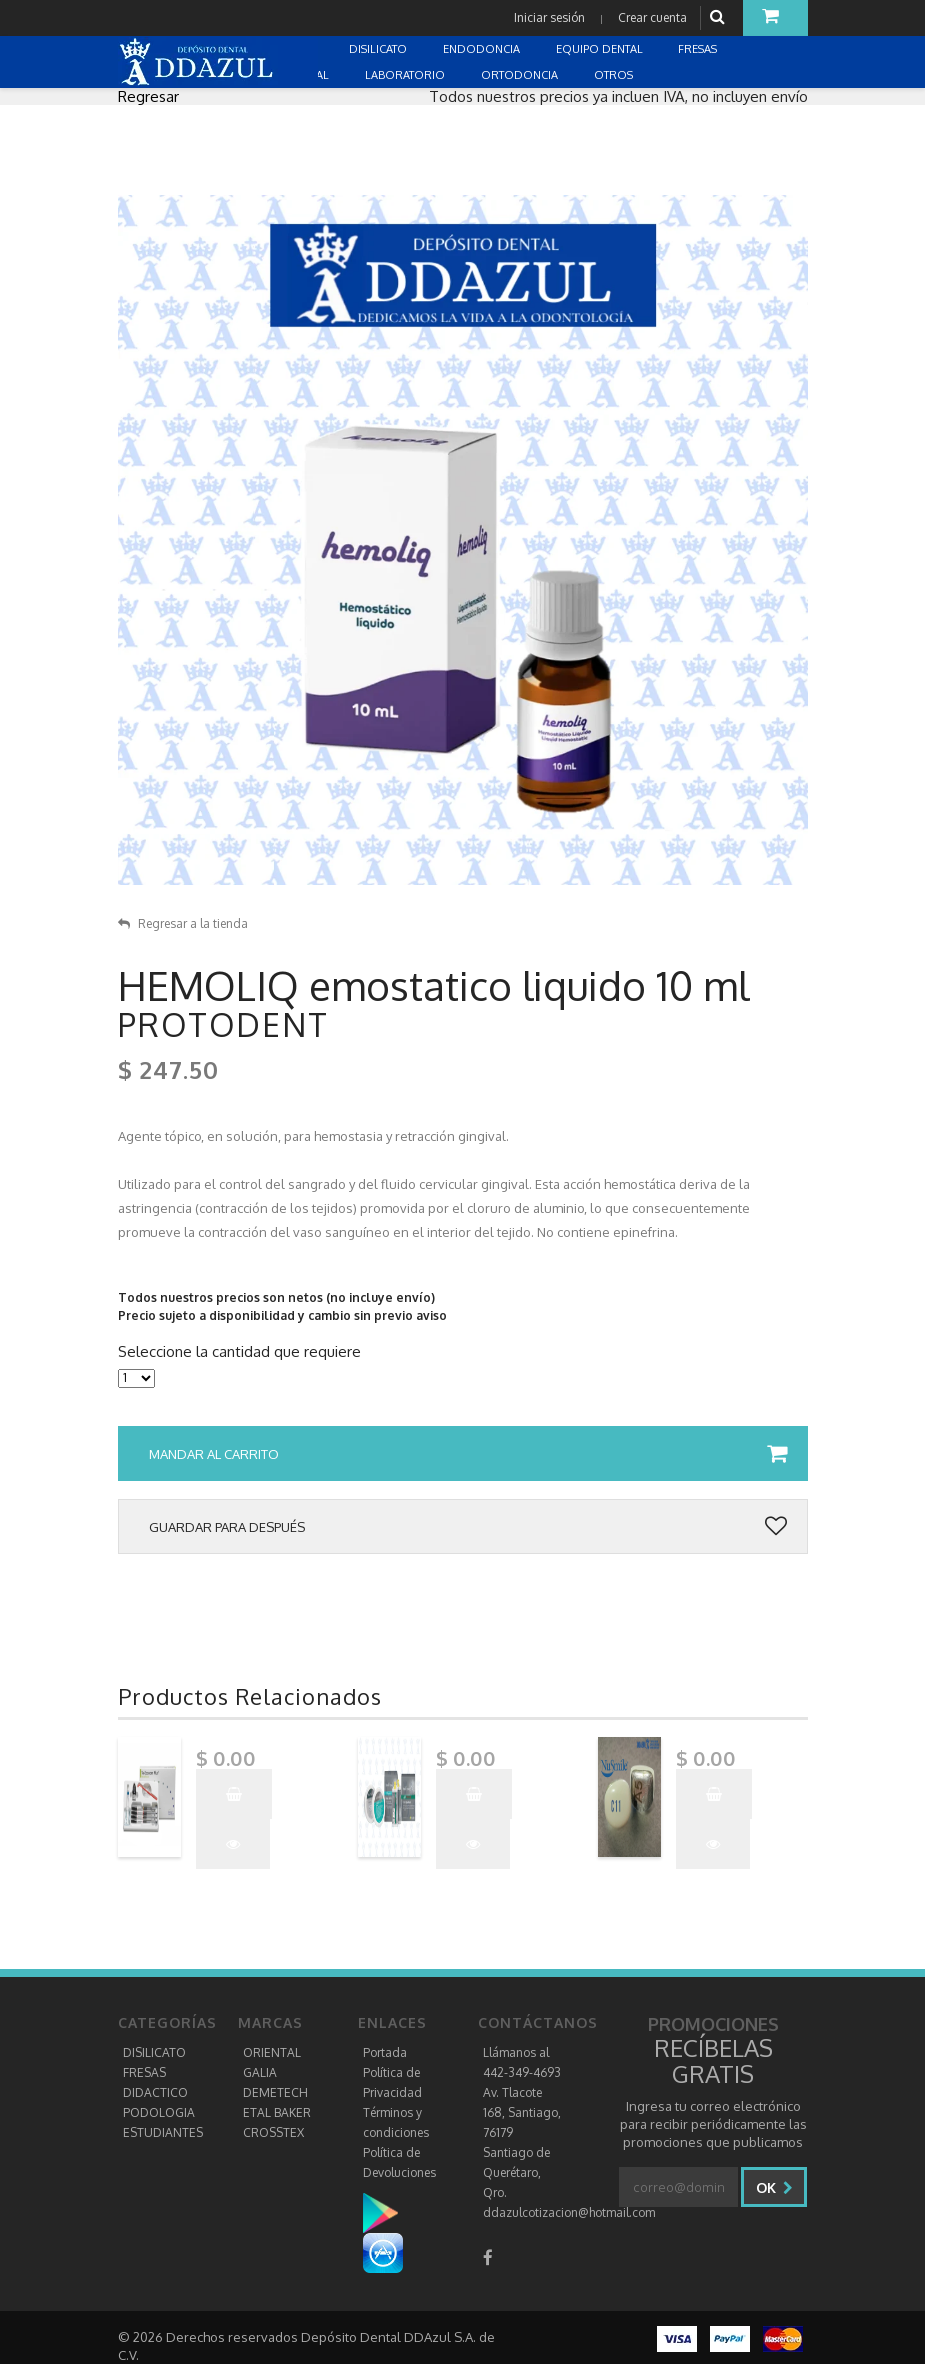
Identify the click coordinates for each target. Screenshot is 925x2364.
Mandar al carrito (468, 1454)
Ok (774, 2187)
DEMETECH (275, 2092)
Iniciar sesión (549, 17)
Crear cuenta (652, 17)
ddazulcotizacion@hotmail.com (569, 2212)
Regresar (148, 96)
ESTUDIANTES (163, 2132)
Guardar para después (468, 1527)
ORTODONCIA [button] (521, 75)
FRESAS (144, 2072)
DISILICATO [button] (379, 49)
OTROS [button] (615, 75)
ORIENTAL (272, 2052)
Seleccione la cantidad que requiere (239, 1352)
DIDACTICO (155, 2092)
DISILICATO (154, 2052)
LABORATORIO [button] (406, 75)
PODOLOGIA (159, 2112)
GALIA (260, 2072)
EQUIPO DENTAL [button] (601, 49)
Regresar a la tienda (183, 923)
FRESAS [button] (699, 49)
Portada (385, 2052)
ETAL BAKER (277, 2112)
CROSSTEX (273, 2132)
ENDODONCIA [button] (483, 49)
